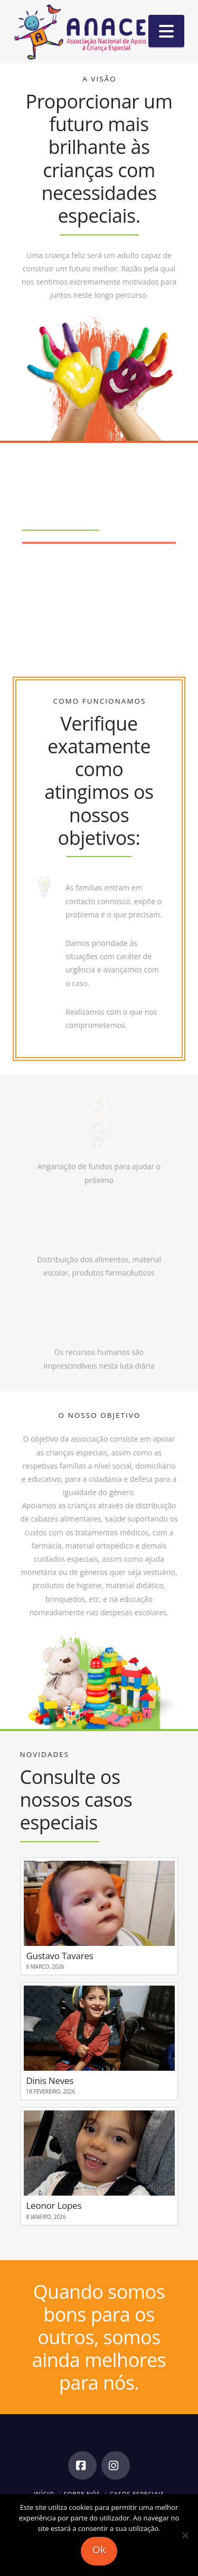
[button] (166, 31)
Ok (99, 2549)
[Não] (185, 2535)
